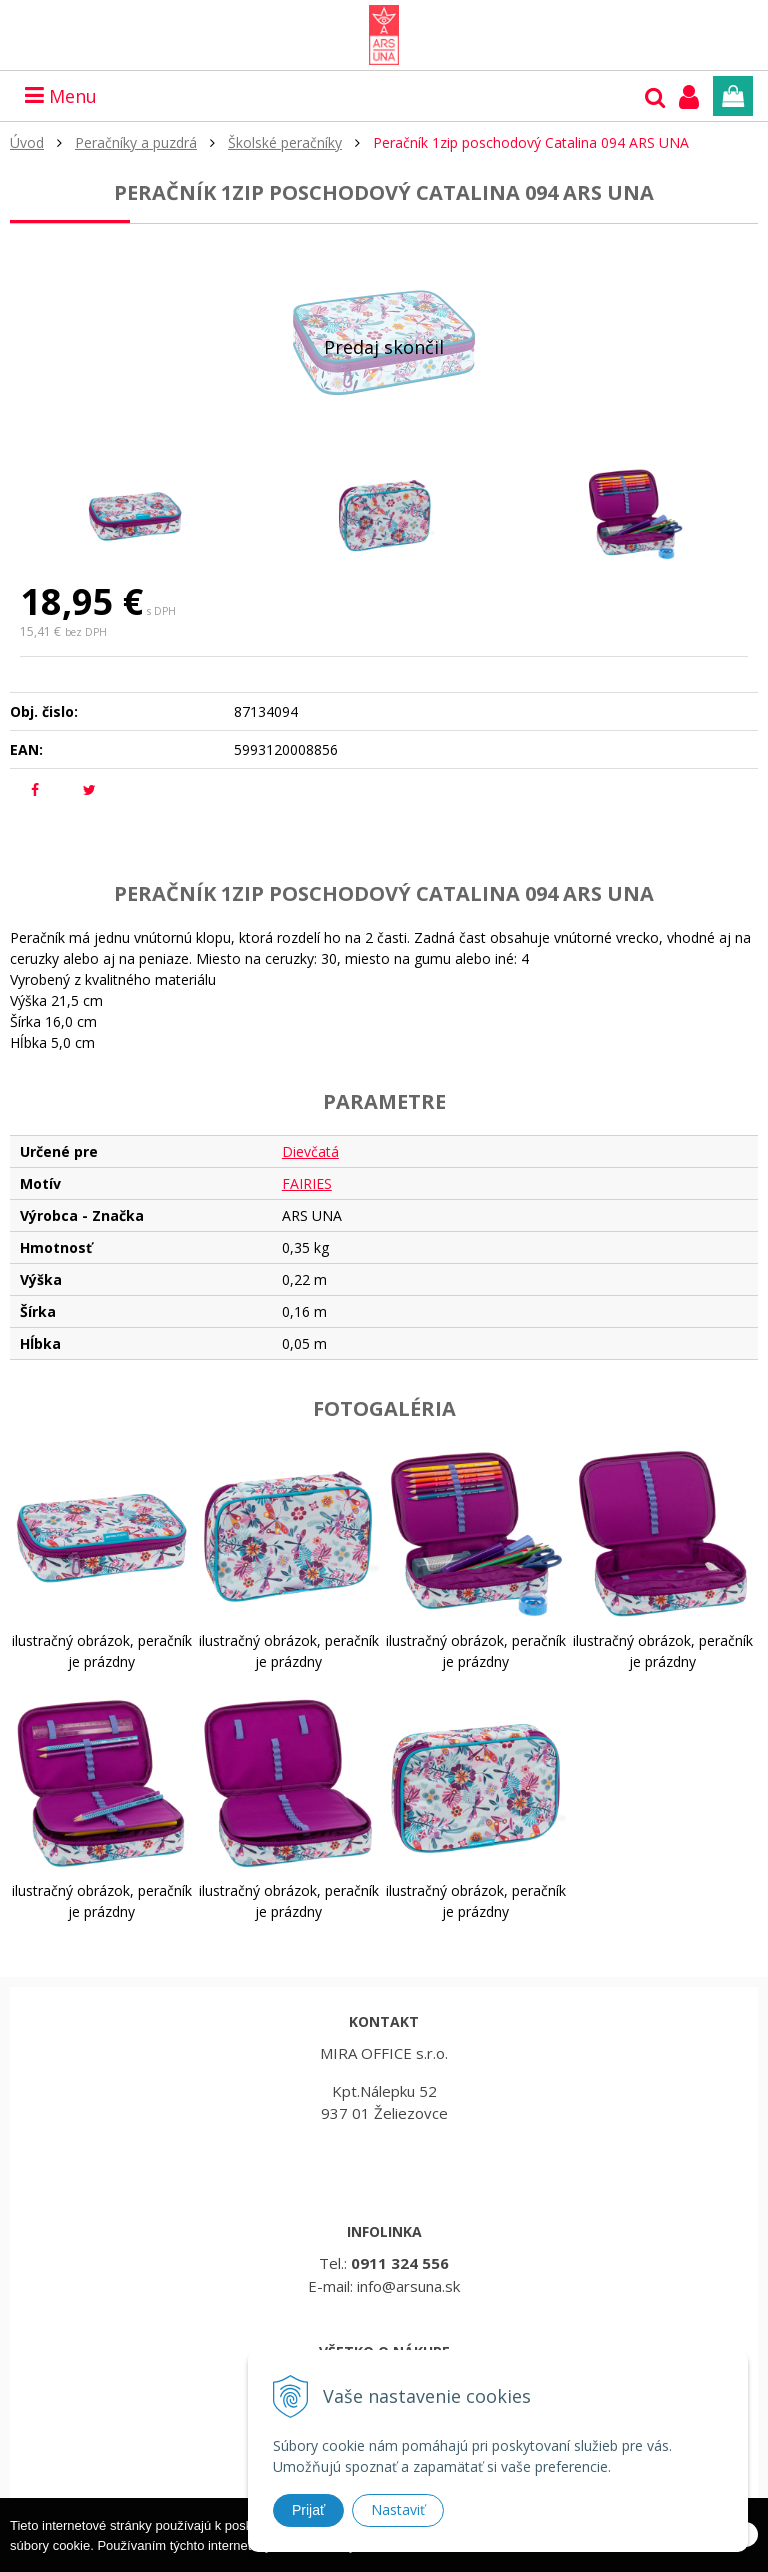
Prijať (308, 2510)
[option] (135, 514)
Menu (61, 96)
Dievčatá (310, 1151)
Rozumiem (696, 2556)
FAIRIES (307, 1183)
